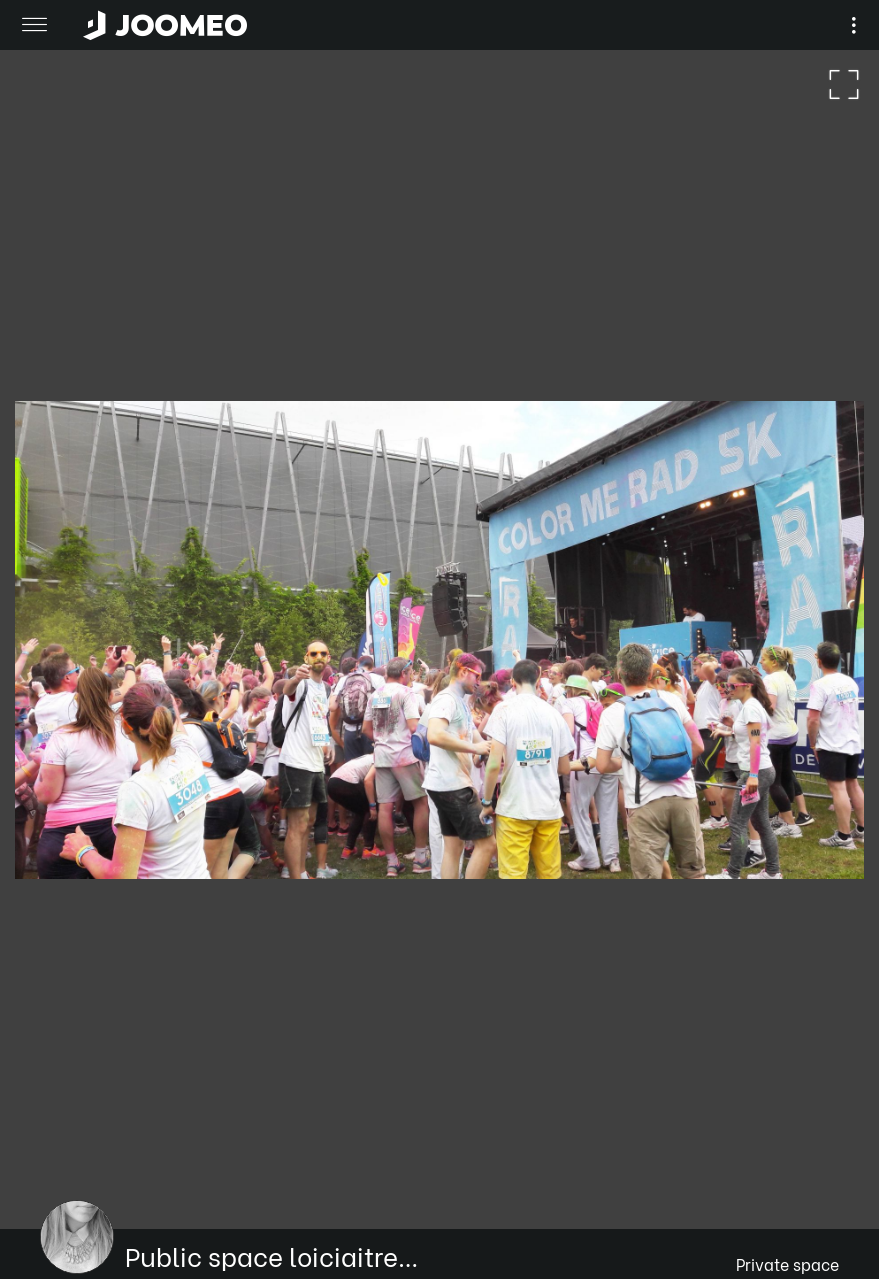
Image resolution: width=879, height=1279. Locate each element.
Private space (787, 1263)
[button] (53, 1176)
